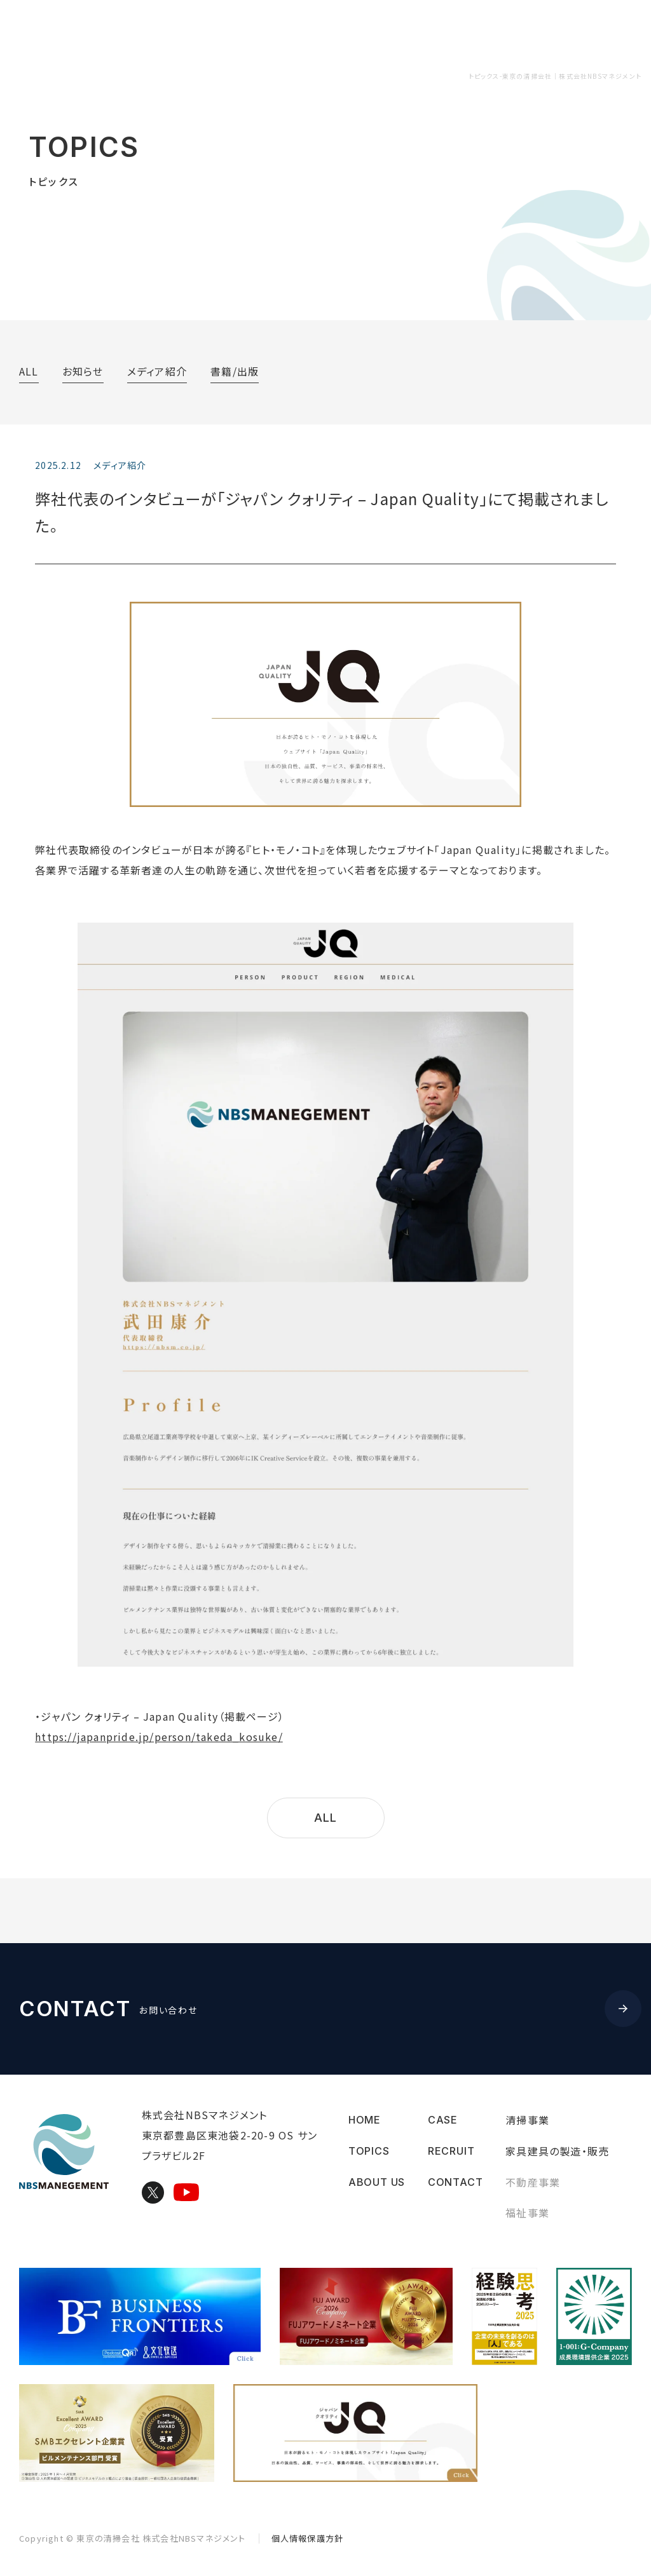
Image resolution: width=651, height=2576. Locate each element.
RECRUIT (517, 31)
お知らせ (83, 371)
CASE (455, 31)
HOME (364, 2119)
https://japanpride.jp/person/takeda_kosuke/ (159, 1736)
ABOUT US (297, 31)
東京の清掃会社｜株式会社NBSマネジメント (121, 32)
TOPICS (224, 31)
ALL (29, 371)
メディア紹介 (157, 371)
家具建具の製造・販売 (557, 2151)
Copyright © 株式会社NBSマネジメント (132, 2538)
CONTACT (593, 31)
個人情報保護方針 (307, 2538)
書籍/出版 (234, 371)
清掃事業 (527, 2119)
